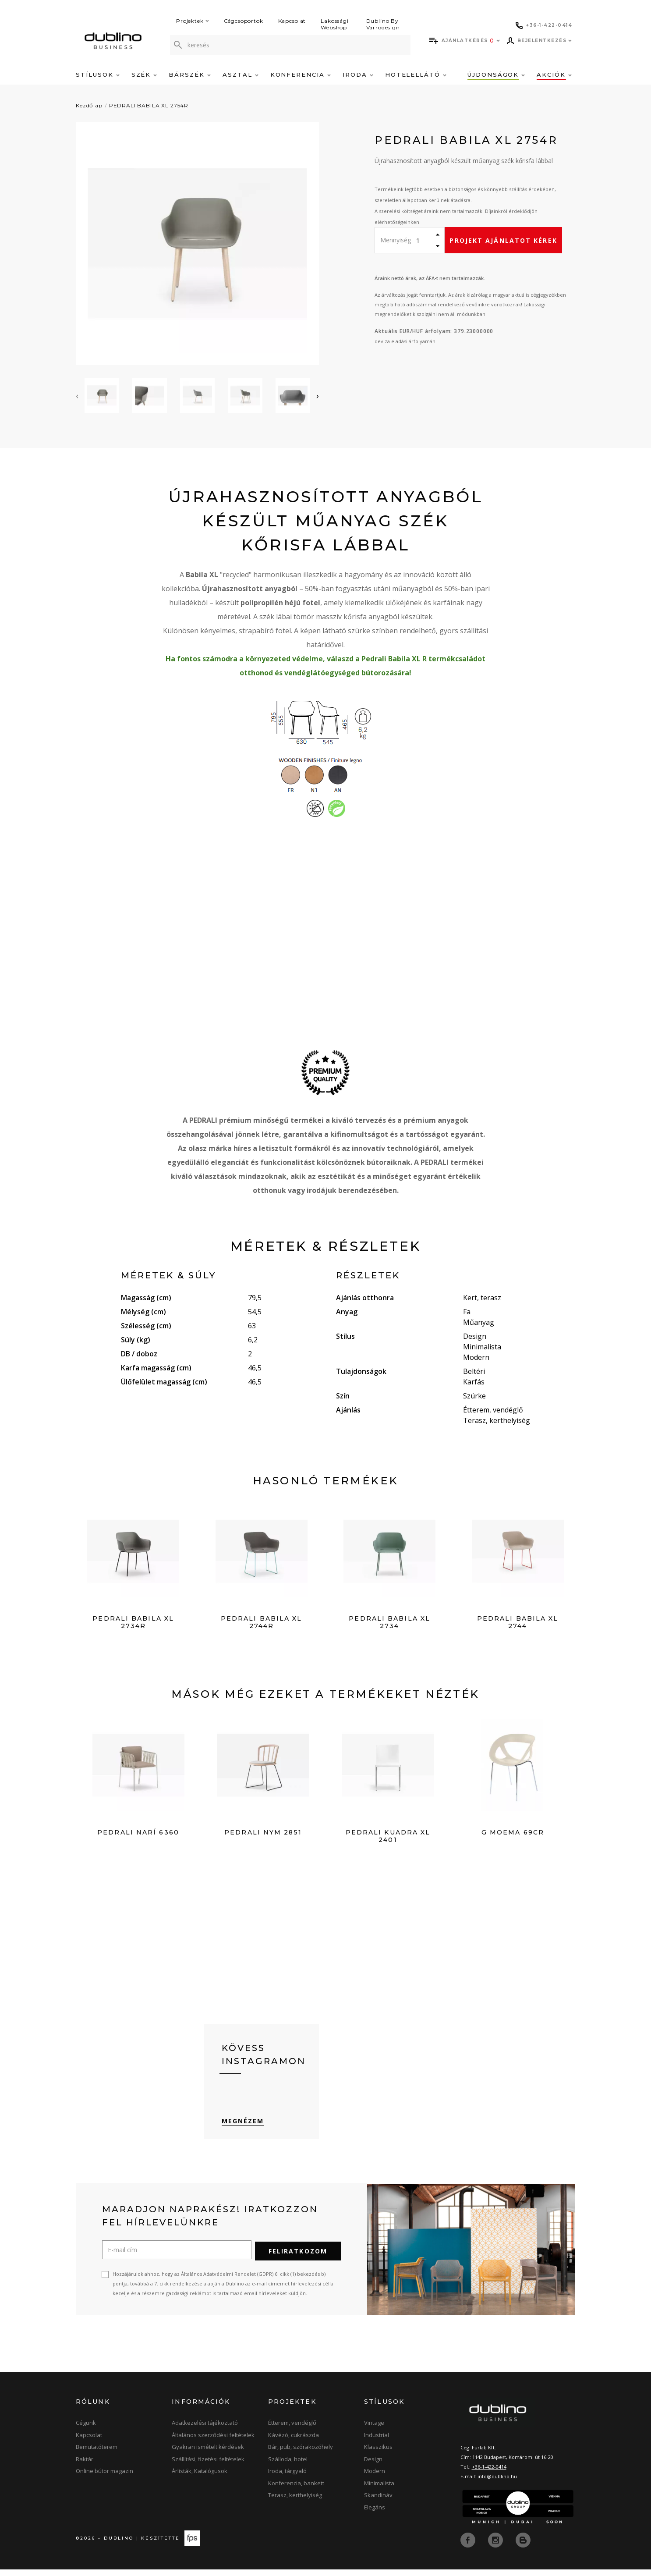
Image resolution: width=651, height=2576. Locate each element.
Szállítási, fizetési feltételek (208, 2466)
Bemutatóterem (96, 2454)
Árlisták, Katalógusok (199, 2478)
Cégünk (86, 2430)
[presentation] (77, 396)
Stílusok (98, 74)
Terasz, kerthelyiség (295, 2502)
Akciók (554, 74)
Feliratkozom (298, 2258)
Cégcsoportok (243, 21)
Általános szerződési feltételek (213, 2442)
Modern (374, 2478)
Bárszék (190, 74)
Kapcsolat (292, 21)
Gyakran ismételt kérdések (208, 2454)
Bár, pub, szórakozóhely (300, 2454)
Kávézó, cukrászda (293, 2442)
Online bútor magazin (104, 2478)
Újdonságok (496, 74)
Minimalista (379, 2490)
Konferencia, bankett (296, 2490)
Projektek (192, 21)
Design (373, 2466)
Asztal (240, 74)
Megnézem (243, 2129)
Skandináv (378, 2502)
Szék (144, 74)
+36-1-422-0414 (489, 2474)
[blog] (523, 2546)
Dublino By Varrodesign (383, 24)
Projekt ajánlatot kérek (503, 240)
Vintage (374, 2430)
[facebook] (468, 2546)
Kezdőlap (89, 105)
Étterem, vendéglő (292, 2430)
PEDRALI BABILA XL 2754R (148, 105)
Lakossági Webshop (335, 24)
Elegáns (374, 2515)
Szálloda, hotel (288, 2466)
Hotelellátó (415, 74)
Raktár (84, 2466)
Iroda (358, 74)
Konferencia (300, 74)
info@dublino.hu (497, 2483)
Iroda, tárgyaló (287, 2478)
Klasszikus (378, 2454)
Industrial (376, 2442)
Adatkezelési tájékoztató (205, 2430)
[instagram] (496, 2546)
